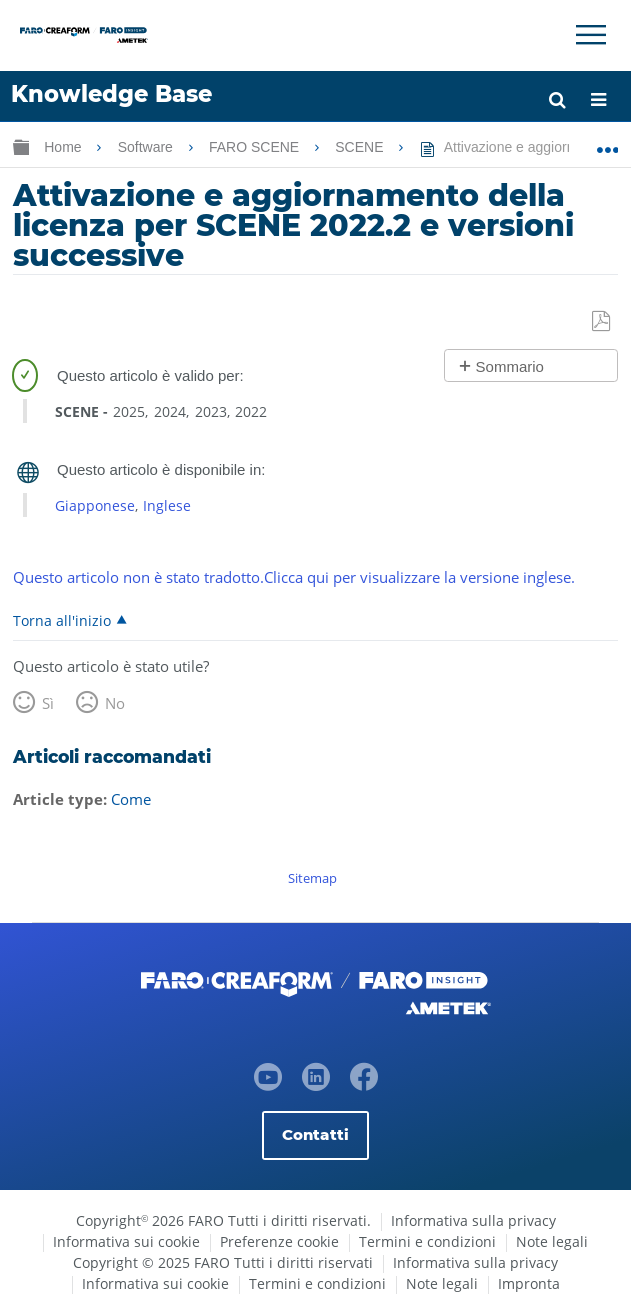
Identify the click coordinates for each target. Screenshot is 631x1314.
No (115, 703)
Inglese (167, 505)
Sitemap (312, 878)
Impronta (529, 1283)
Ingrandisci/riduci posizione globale (607, 143)
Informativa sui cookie (126, 1241)
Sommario (510, 366)
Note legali (552, 1241)
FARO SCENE (256, 147)
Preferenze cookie (279, 1241)
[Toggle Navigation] (591, 35)
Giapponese (95, 505)
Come (131, 799)
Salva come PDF (602, 322)
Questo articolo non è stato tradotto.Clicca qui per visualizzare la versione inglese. (294, 577)
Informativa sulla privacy (473, 1220)
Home (64, 147)
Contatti (315, 1134)
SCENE (361, 147)
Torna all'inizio (62, 620)
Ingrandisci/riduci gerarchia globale (21, 146)
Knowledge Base (111, 94)
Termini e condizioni (427, 1241)
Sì (48, 703)
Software (147, 147)
